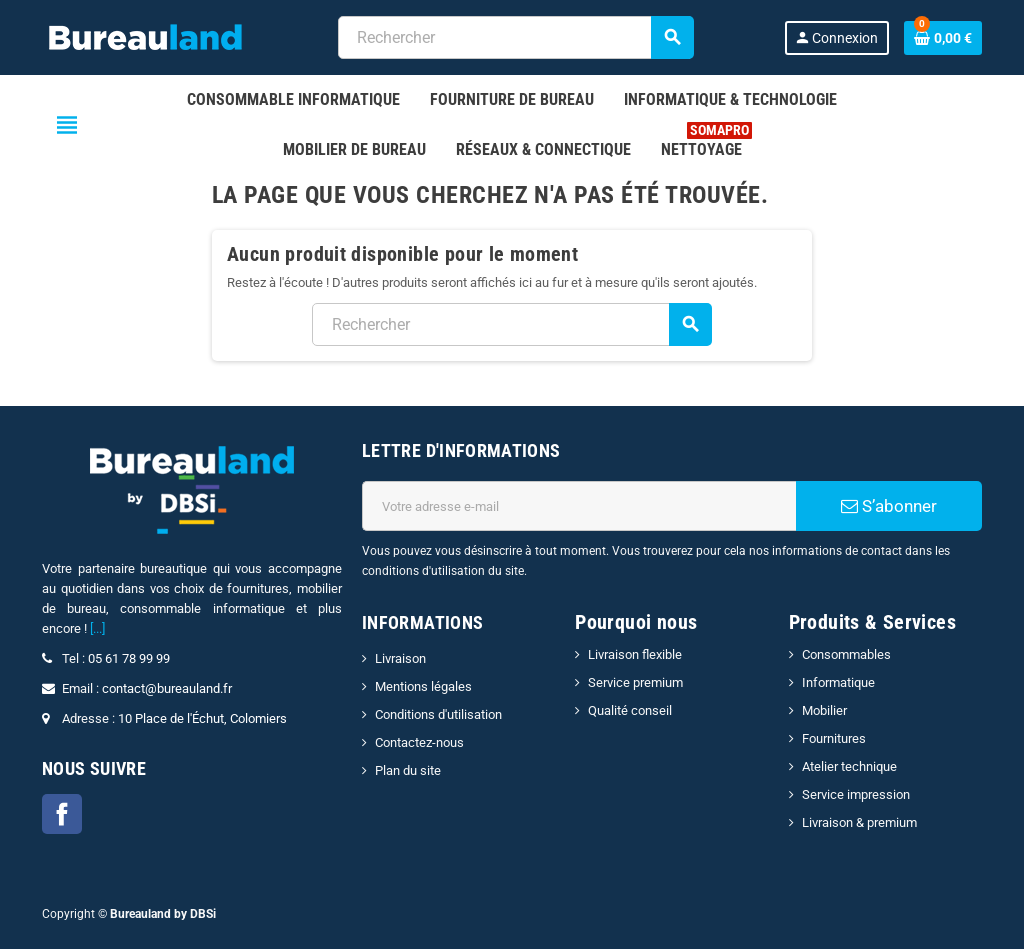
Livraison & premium (859, 822)
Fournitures (834, 738)
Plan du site (408, 770)
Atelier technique (849, 766)
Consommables (846, 654)
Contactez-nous (419, 742)
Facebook (62, 814)
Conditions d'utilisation (438, 714)
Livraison (400, 658)
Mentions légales (423, 686)
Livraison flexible (635, 654)
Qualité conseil (630, 710)
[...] (97, 628)
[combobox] (515, 37)
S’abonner (889, 506)
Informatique (838, 682)
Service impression (856, 794)
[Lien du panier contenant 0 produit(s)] (943, 38)
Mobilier (824, 710)
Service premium (635, 682)
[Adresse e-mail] (579, 506)
